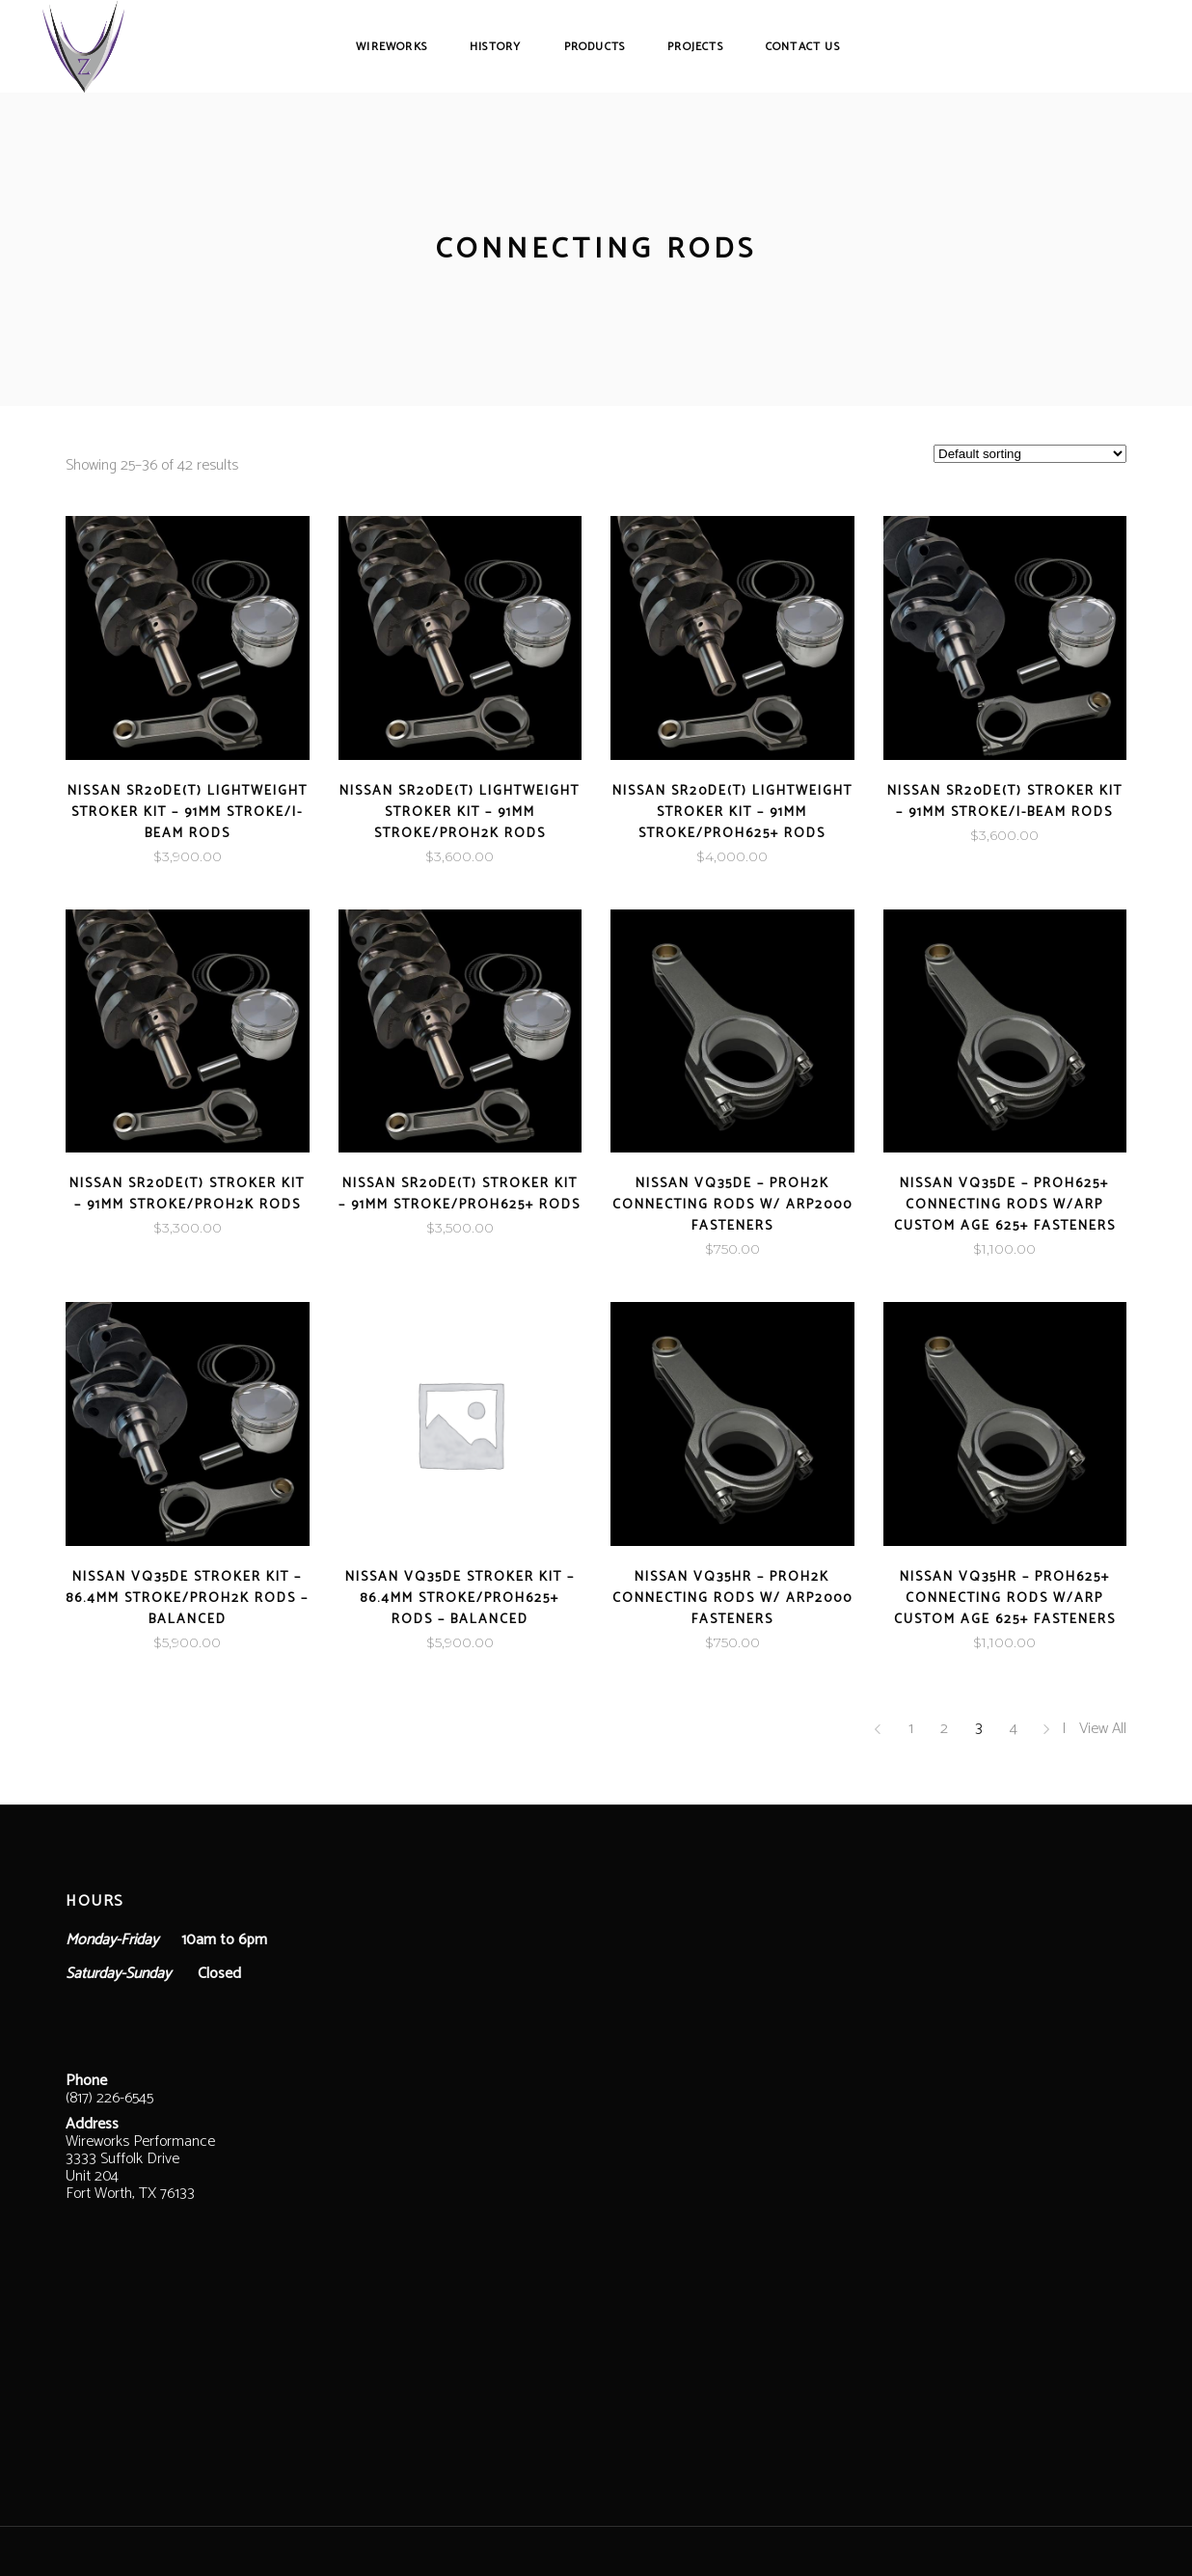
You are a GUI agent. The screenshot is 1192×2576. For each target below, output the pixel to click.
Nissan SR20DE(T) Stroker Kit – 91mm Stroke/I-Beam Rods (1005, 802)
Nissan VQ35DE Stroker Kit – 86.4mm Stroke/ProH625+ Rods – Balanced (460, 1598)
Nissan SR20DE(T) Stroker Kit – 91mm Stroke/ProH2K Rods (187, 1194)
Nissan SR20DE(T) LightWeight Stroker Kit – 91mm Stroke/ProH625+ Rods (732, 812)
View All (1102, 1729)
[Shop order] (1030, 454)
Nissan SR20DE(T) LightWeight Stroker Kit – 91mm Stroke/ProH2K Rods (459, 812)
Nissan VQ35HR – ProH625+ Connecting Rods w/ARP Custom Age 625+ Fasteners (1005, 1598)
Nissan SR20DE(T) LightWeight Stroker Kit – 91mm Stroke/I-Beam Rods (188, 812)
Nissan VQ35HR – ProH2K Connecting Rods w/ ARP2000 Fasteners (732, 1598)
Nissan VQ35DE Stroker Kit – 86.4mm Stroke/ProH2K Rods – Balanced (187, 1598)
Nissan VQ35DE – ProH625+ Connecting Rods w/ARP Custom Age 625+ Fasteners (1005, 1205)
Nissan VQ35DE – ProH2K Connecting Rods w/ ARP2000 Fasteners (732, 1205)
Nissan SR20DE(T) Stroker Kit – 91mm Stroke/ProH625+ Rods (460, 1194)
